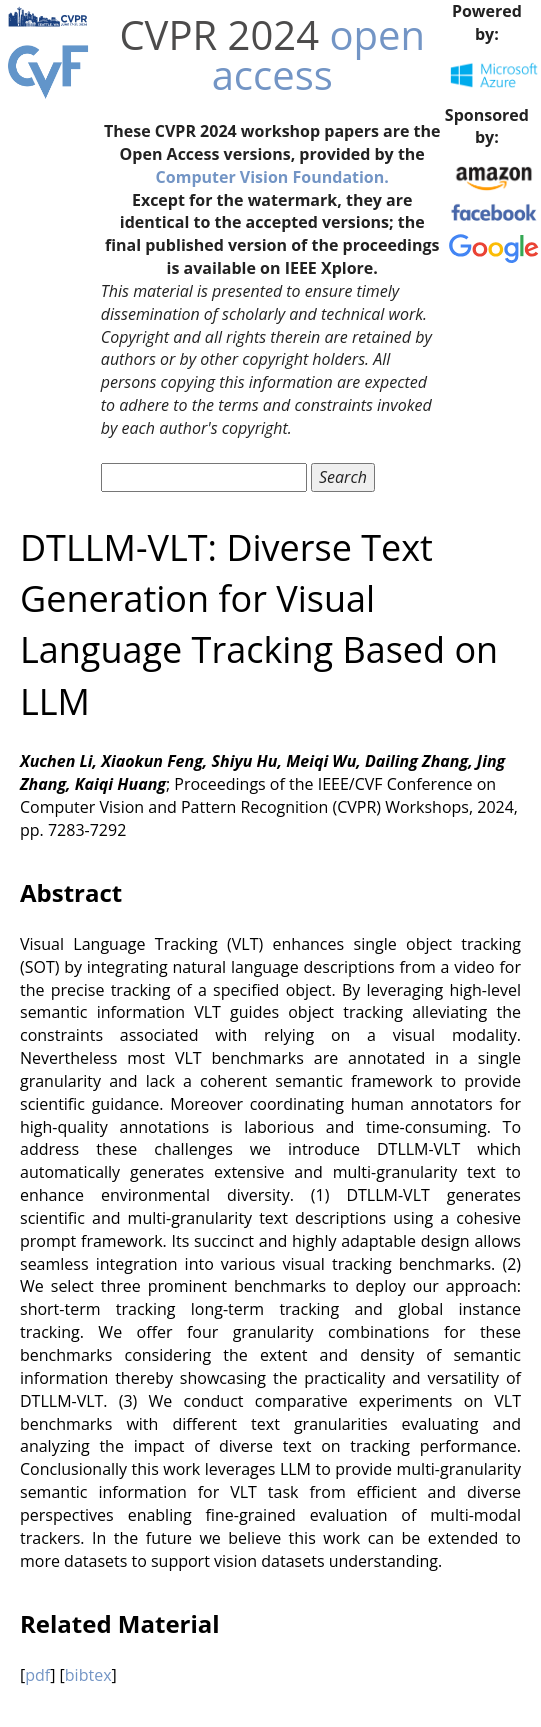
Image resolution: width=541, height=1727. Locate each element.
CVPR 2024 (219, 34)
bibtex (88, 1675)
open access (318, 54)
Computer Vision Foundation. (272, 177)
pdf (37, 1675)
